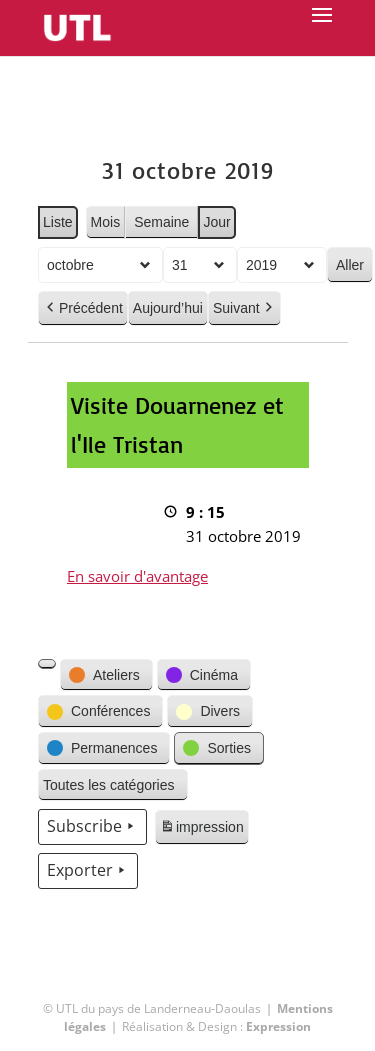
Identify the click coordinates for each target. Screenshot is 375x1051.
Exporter (88, 871)
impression (201, 830)
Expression (278, 1026)
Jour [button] (216, 222)
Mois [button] (105, 222)
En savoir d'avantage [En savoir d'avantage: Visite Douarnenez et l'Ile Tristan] (137, 576)
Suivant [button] (243, 308)
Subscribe (92, 827)
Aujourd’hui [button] (167, 308)
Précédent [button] (83, 308)
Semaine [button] (161, 222)
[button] (47, 664)
